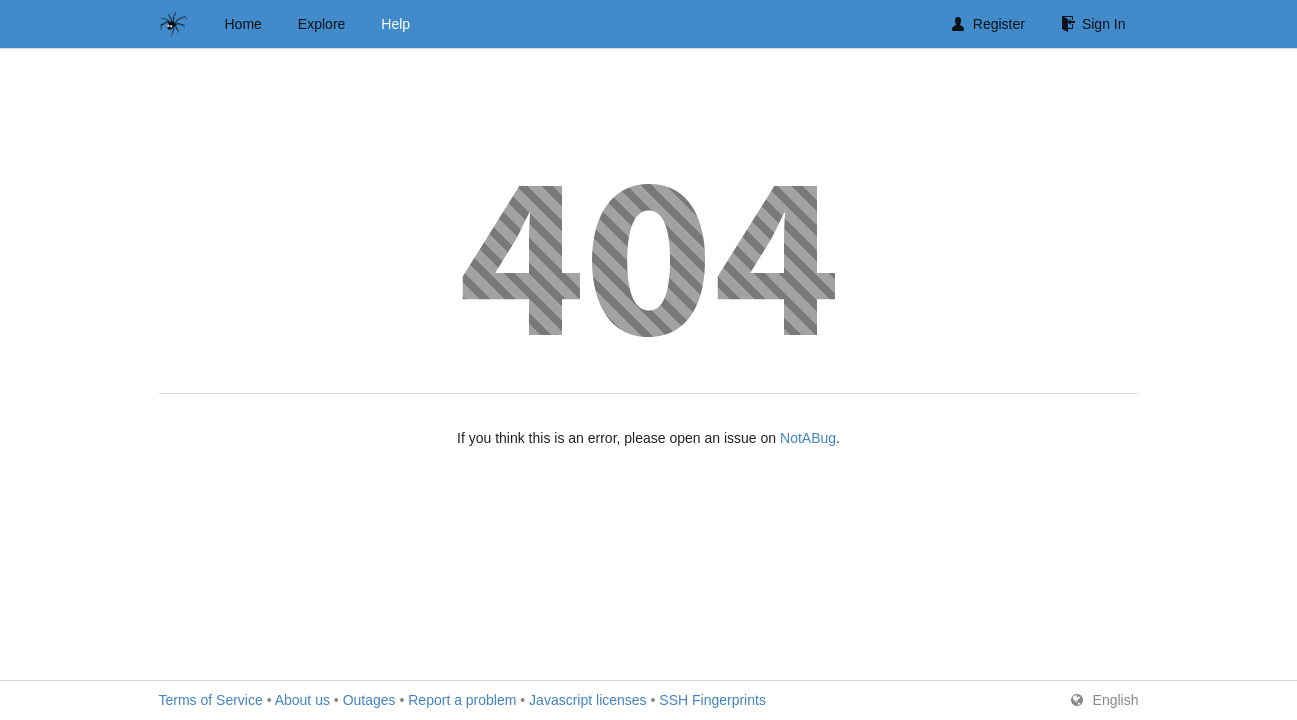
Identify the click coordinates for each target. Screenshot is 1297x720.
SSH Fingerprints (712, 700)
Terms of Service (211, 700)
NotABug (808, 438)
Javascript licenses (588, 700)
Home (243, 24)
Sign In (1093, 24)
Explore (321, 24)
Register (988, 24)
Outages (369, 700)
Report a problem (462, 700)
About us (302, 700)
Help (395, 24)
